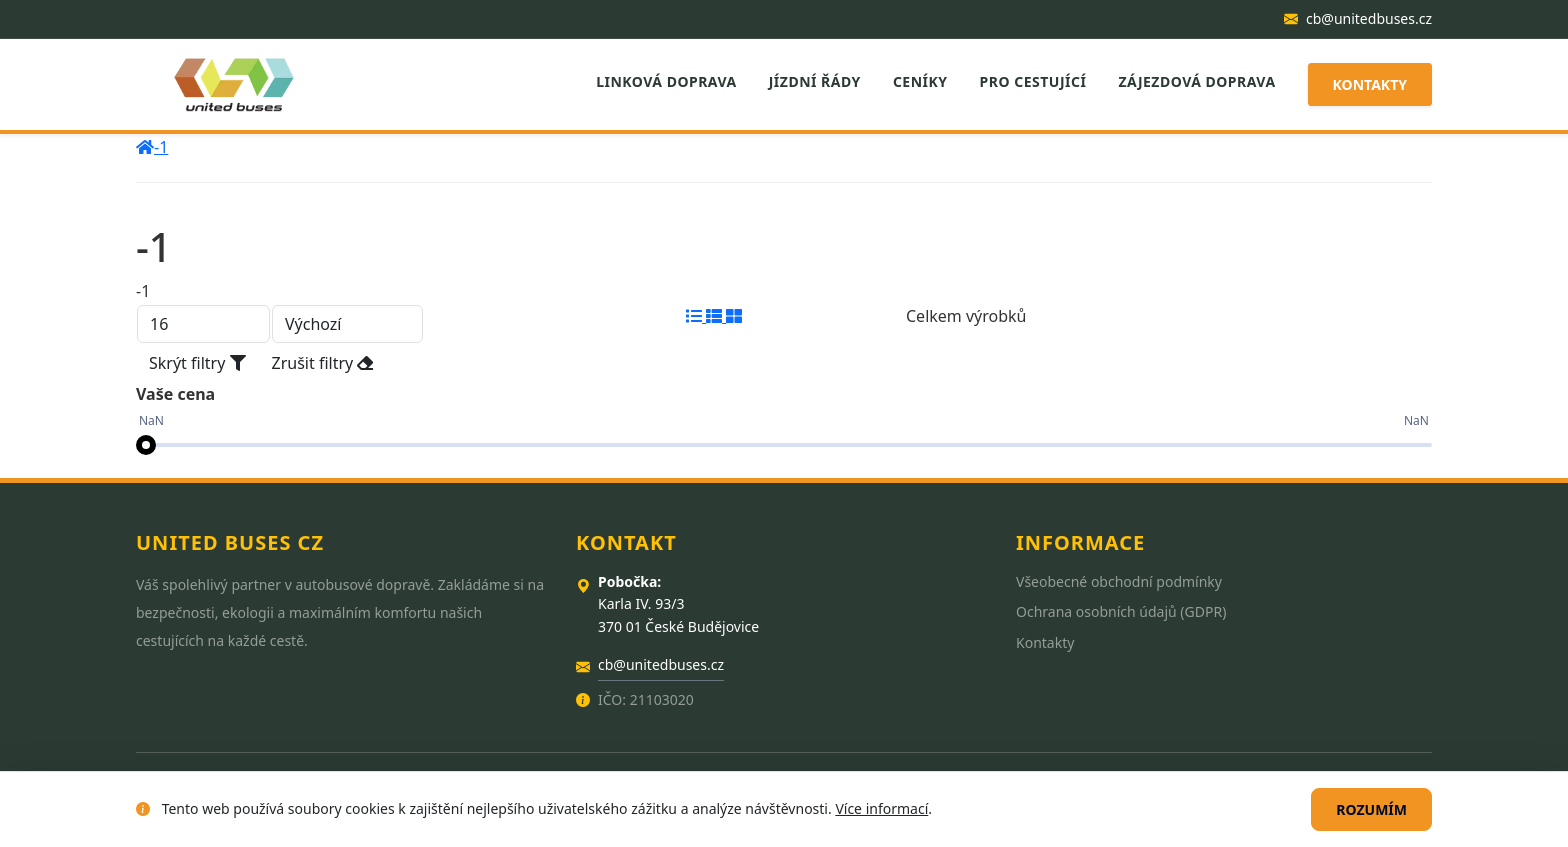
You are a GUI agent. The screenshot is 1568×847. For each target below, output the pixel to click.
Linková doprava (666, 81)
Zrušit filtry (323, 363)
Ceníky (920, 81)
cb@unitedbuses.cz (1358, 18)
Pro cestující (1033, 81)
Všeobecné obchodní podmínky (1119, 581)
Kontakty (1370, 84)
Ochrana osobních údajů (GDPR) (1121, 611)
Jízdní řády (815, 81)
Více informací (881, 808)
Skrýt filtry (197, 363)
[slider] (146, 445)
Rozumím (1371, 809)
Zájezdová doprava (1196, 81)
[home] (145, 147)
